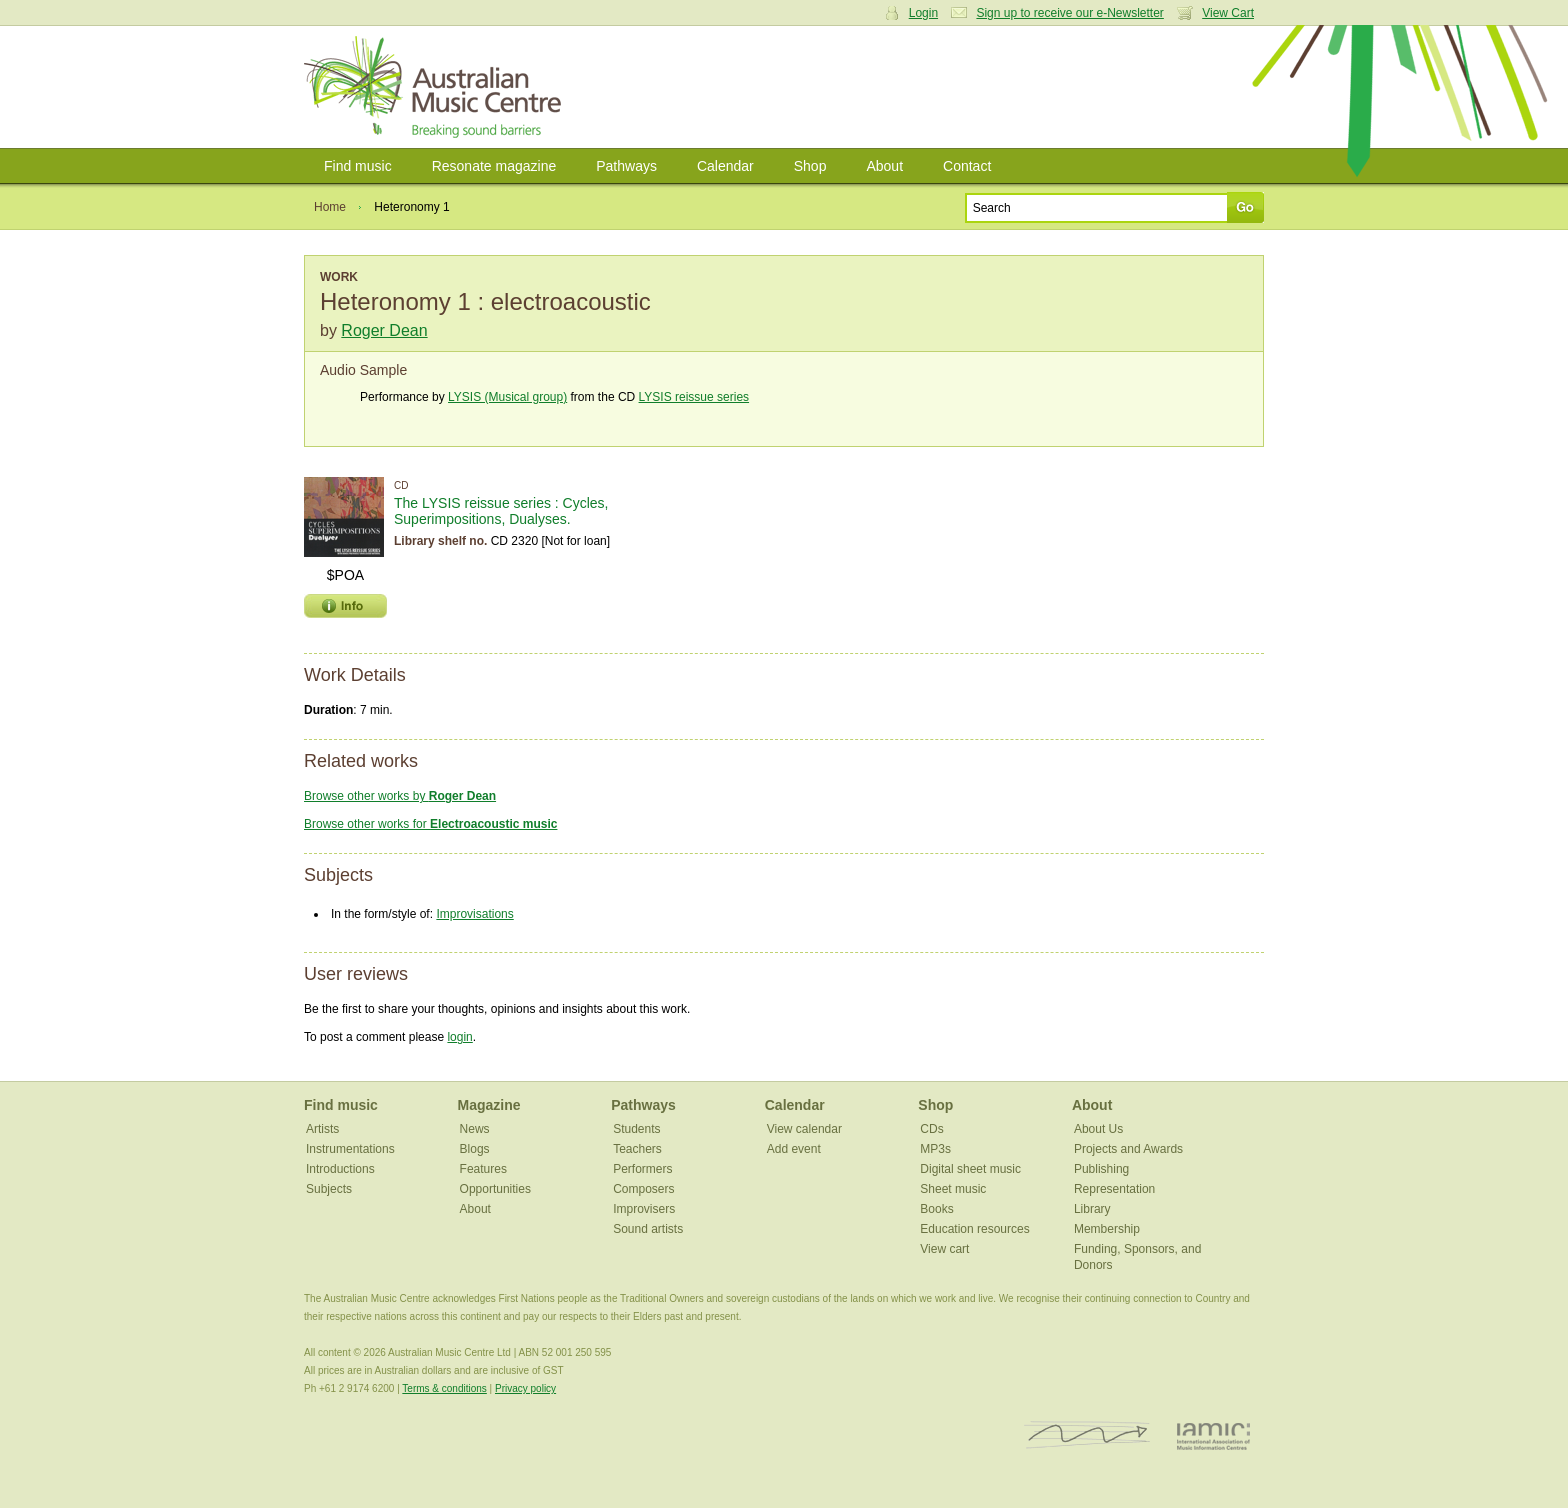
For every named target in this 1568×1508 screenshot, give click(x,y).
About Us (1098, 1129)
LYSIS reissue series (694, 397)
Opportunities (495, 1189)
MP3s (935, 1149)
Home (330, 207)
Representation (1114, 1189)
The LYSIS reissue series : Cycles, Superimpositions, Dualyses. (501, 511)
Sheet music (953, 1189)
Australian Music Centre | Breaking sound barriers (436, 87)
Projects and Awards (1128, 1149)
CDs (931, 1129)
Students (636, 1129)
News (475, 1129)
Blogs (475, 1149)
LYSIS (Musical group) (507, 397)
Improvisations (474, 914)
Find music (358, 166)
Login (923, 13)
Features (483, 1169)
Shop (810, 166)
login (459, 1037)
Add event (794, 1149)
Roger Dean (384, 330)
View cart (944, 1249)
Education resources (974, 1229)
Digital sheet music (970, 1169)
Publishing (1101, 1169)
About (884, 166)
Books (936, 1209)
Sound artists (648, 1229)
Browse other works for (430, 824)
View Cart (1228, 13)
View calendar (804, 1129)
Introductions (340, 1169)
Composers (643, 1189)
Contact (967, 166)
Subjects (329, 1189)
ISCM (1087, 1435)
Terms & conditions (444, 1388)
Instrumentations (350, 1149)
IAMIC (1213, 1435)
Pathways (626, 166)
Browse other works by (400, 796)
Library (1092, 1209)
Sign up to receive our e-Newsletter (1069, 13)
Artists (322, 1129)
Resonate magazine (494, 166)
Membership (1107, 1229)
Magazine (489, 1105)
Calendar (725, 166)
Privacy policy (525, 1388)
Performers (642, 1169)
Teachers (637, 1149)
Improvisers (644, 1209)
